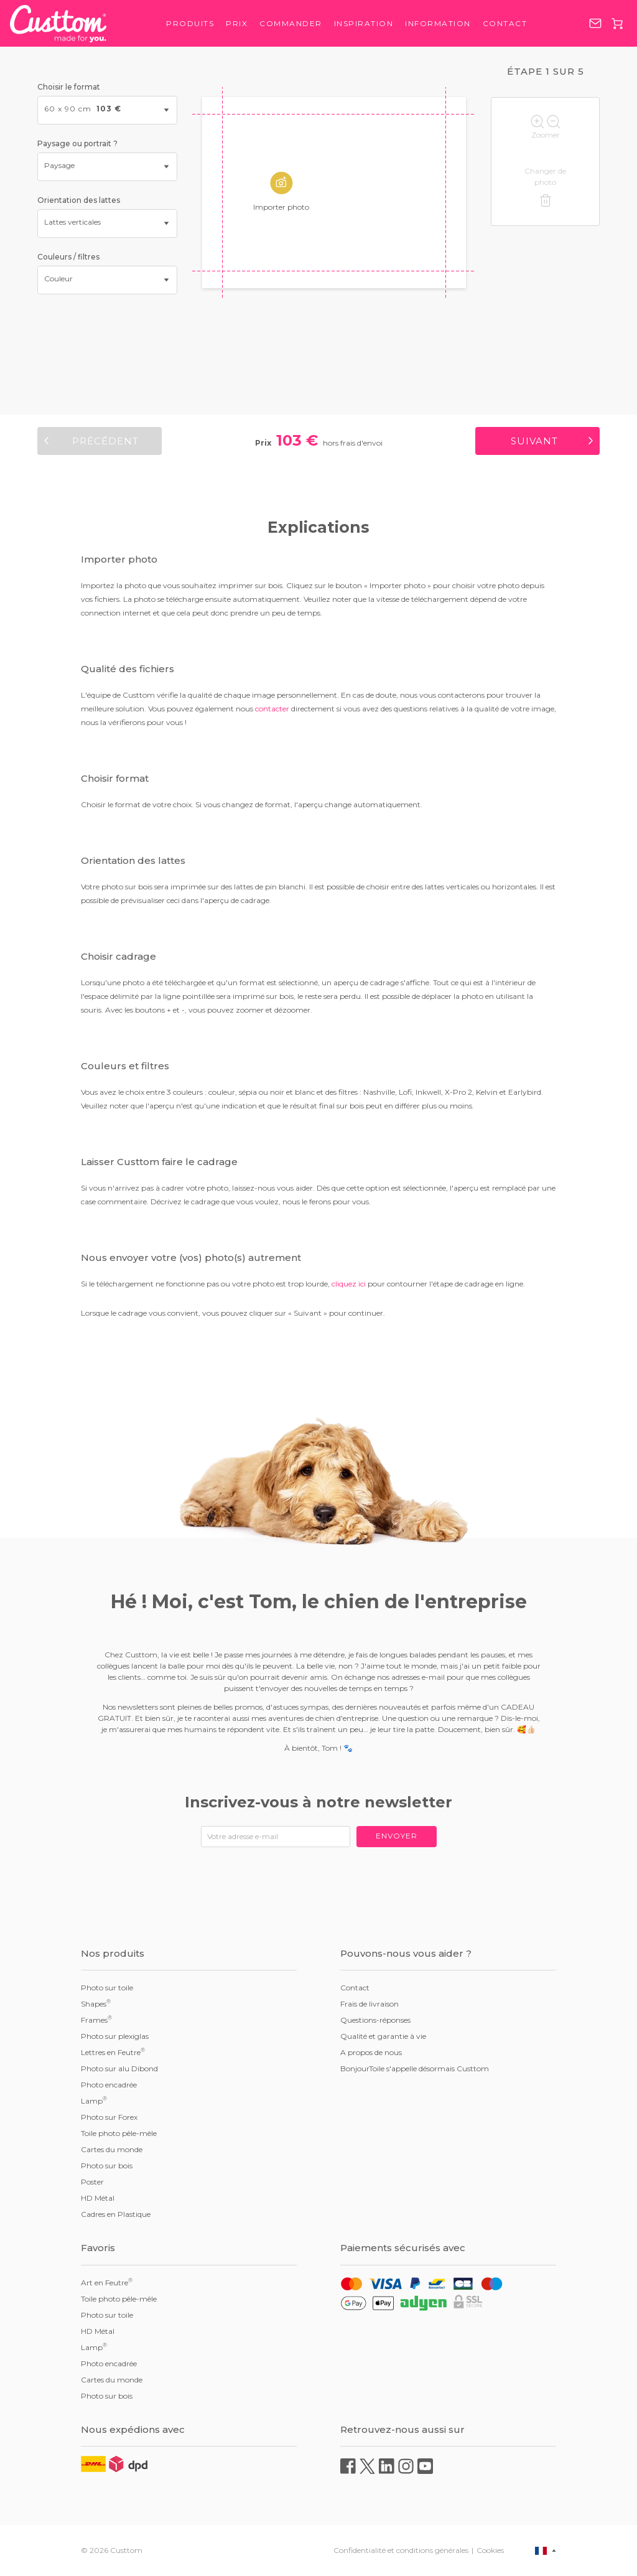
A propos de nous (371, 2052)
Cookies (490, 2550)
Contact (505, 23)
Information (438, 23)
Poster (92, 2181)
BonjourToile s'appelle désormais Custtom (414, 2068)
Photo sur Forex (109, 2117)
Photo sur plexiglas (115, 2036)
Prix (237, 23)
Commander (290, 23)
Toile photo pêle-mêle (119, 2133)
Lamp (94, 2100)
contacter (272, 708)
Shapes (96, 2003)
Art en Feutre (107, 2282)
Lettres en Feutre (113, 2052)
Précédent (105, 441)
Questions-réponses (375, 2020)
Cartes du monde (111, 2149)
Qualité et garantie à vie (383, 2036)
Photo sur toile (107, 1987)
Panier (617, 23)
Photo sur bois (107, 2165)
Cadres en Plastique (116, 2214)
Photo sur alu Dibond (119, 2068)
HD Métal (97, 2198)
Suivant (534, 441)
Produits (190, 23)
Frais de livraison (369, 2003)
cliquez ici (349, 1283)
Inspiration (364, 23)
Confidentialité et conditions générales (400, 2550)
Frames (96, 2020)
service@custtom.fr (595, 23)
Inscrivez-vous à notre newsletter (318, 1802)
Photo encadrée (109, 2084)
